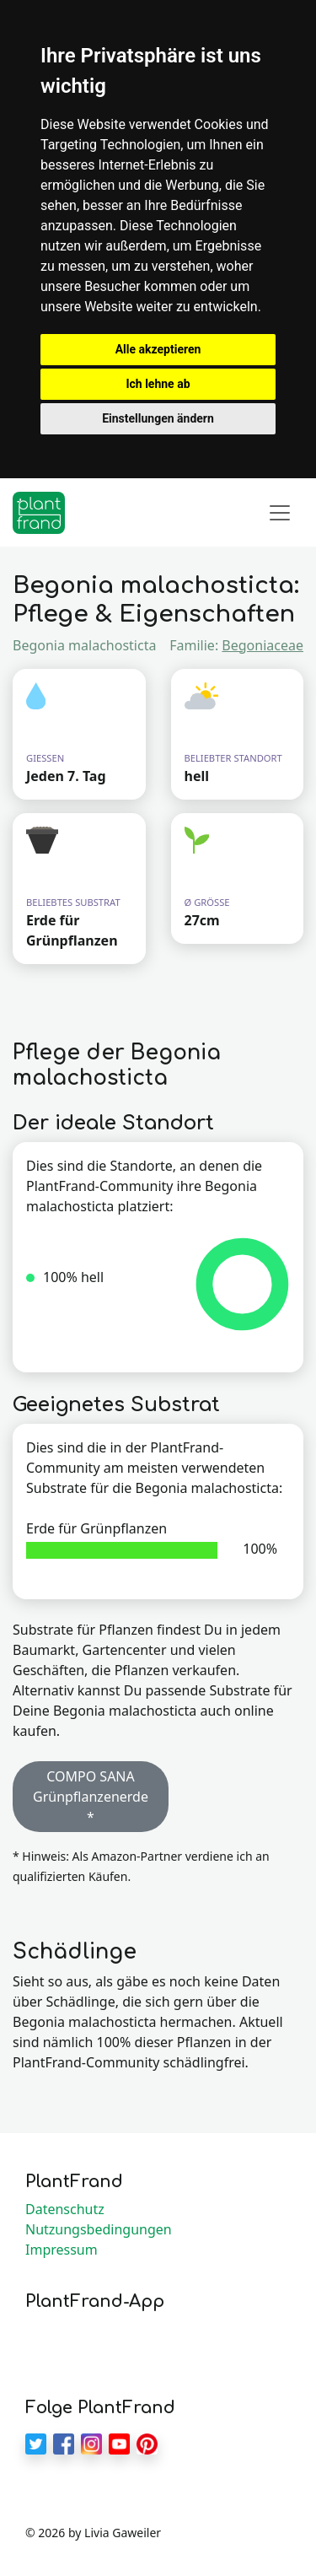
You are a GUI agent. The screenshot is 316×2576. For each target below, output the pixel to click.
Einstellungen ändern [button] (158, 418)
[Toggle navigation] (279, 513)
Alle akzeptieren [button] (158, 349)
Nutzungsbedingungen (98, 2229)
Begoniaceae (262, 645)
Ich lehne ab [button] (158, 384)
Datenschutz (64, 2209)
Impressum (61, 2249)
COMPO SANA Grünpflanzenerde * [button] (90, 1796)
